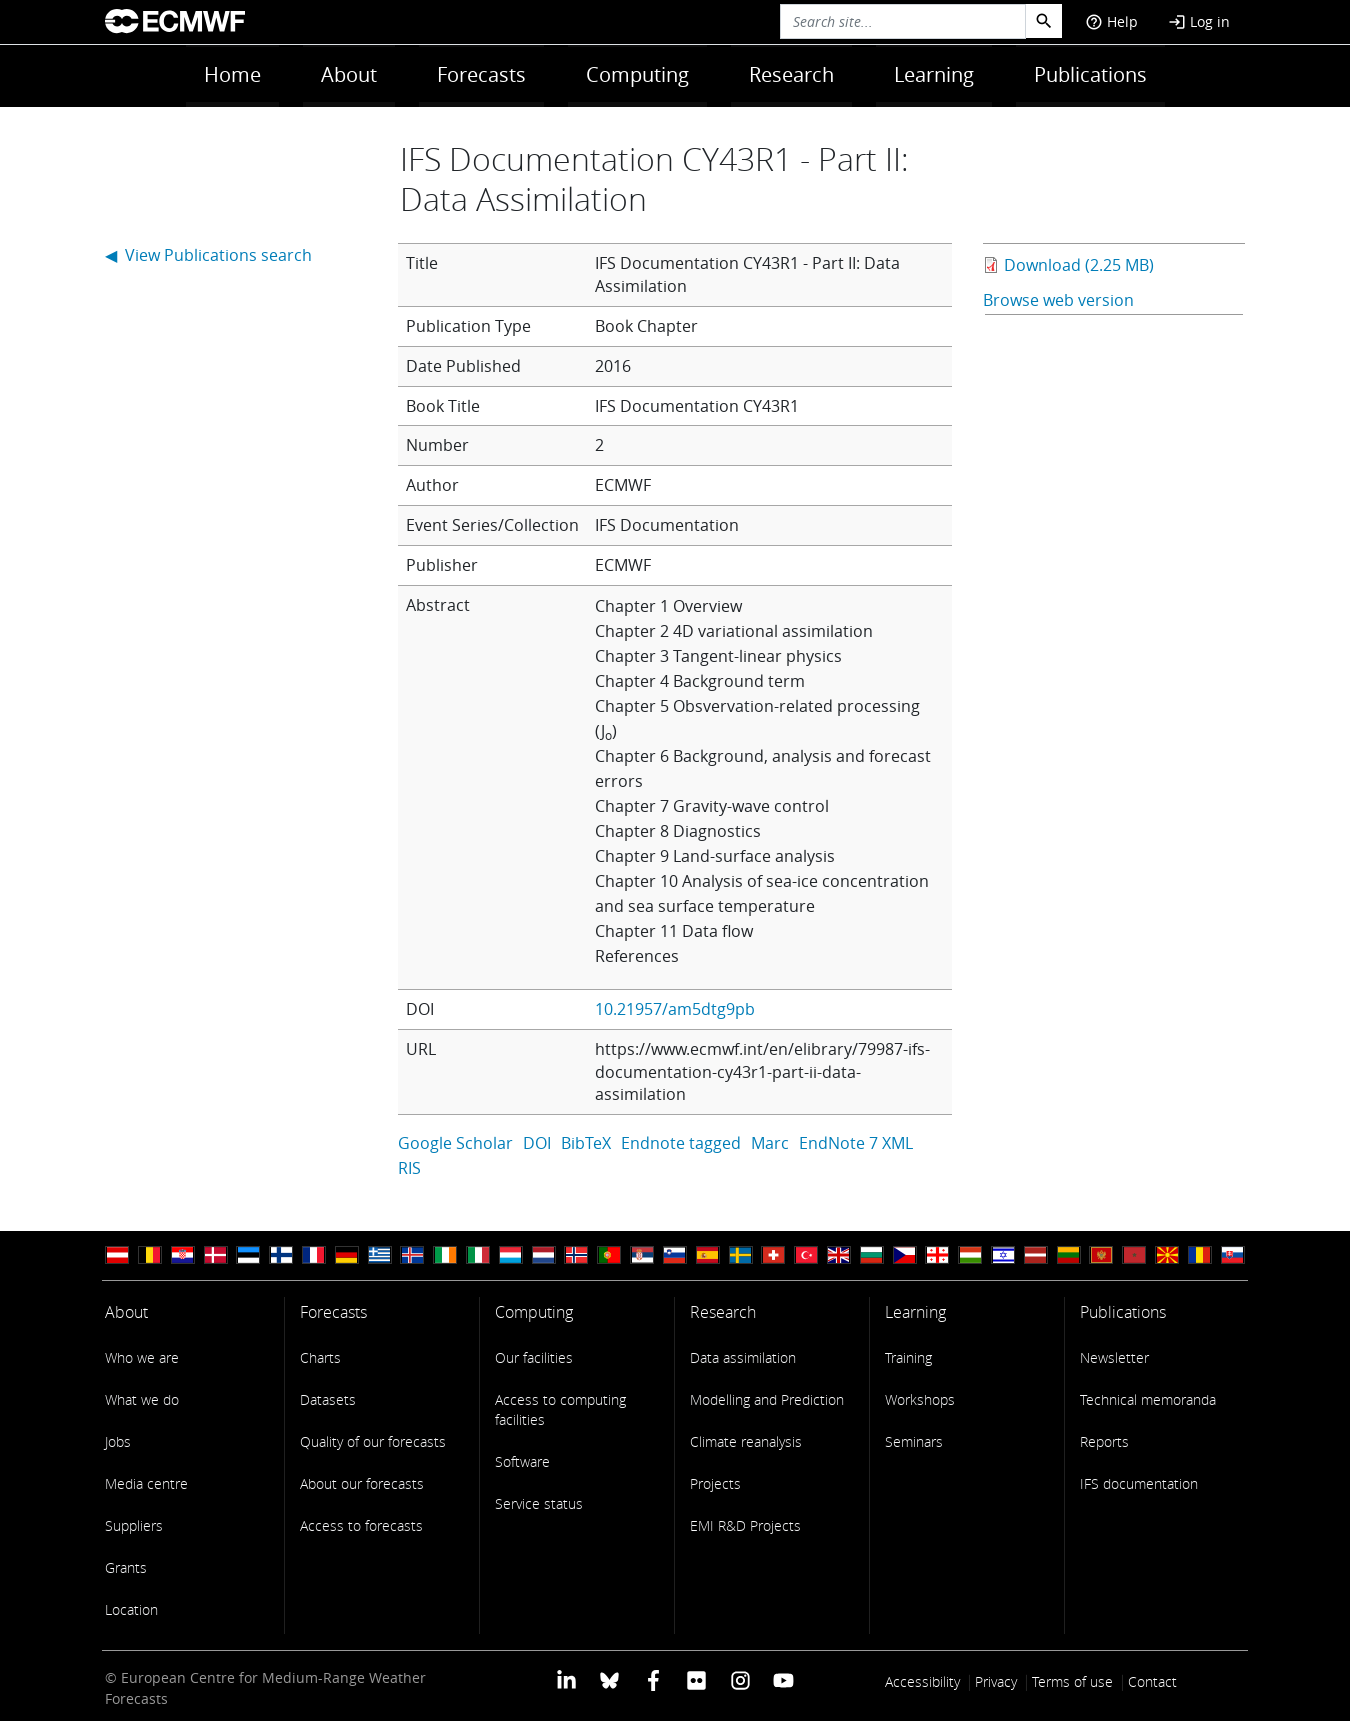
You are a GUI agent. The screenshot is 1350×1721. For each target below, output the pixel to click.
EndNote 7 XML (856, 1143)
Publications (1090, 74)
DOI (537, 1143)
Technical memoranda (1148, 1399)
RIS (409, 1168)
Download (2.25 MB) (1079, 265)
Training (908, 1357)
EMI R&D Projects (745, 1525)
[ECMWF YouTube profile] (783, 1679)
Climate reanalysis (746, 1441)
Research (791, 74)
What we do (142, 1399)
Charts (320, 1357)
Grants (126, 1567)
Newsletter (1114, 1357)
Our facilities (534, 1357)
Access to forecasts (361, 1525)
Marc (770, 1143)
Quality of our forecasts (373, 1441)
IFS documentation (1139, 1483)
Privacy (996, 1681)
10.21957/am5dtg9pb (675, 1009)
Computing (637, 74)
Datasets (328, 1399)
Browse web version (1058, 300)
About (349, 74)
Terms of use (1072, 1681)
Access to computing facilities (560, 1409)
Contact (1152, 1681)
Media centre (146, 1483)
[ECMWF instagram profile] (739, 1679)
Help (1111, 21)
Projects (715, 1483)
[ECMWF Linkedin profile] (566, 1679)
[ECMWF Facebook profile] (653, 1679)
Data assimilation (743, 1357)
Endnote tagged (681, 1143)
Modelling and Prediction (767, 1399)
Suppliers (134, 1525)
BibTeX (586, 1143)
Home (232, 74)
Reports (1104, 1441)
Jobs (118, 1441)
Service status (539, 1503)
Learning (934, 74)
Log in (1199, 21)
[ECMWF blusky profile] (609, 1679)
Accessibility (922, 1681)
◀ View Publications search (208, 255)
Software (522, 1461)
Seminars (914, 1441)
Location (131, 1609)
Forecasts (481, 74)
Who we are (142, 1357)
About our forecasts (362, 1483)
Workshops (920, 1399)
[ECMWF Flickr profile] (696, 1679)
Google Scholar (455, 1143)
